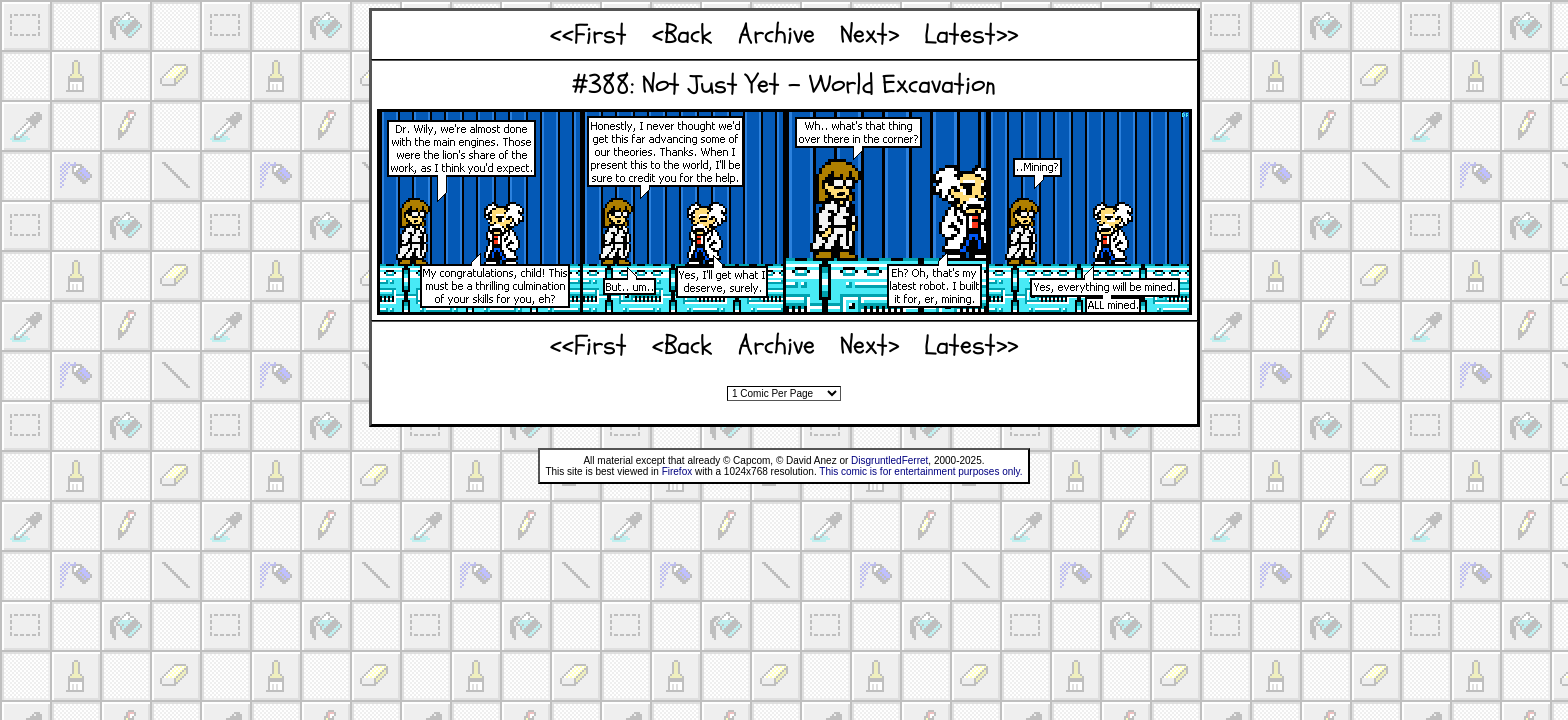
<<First (588, 34)
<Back (682, 34)
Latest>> (971, 34)
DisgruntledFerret (889, 460)
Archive (776, 34)
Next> (869, 34)
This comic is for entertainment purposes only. (920, 471)
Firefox (677, 471)
